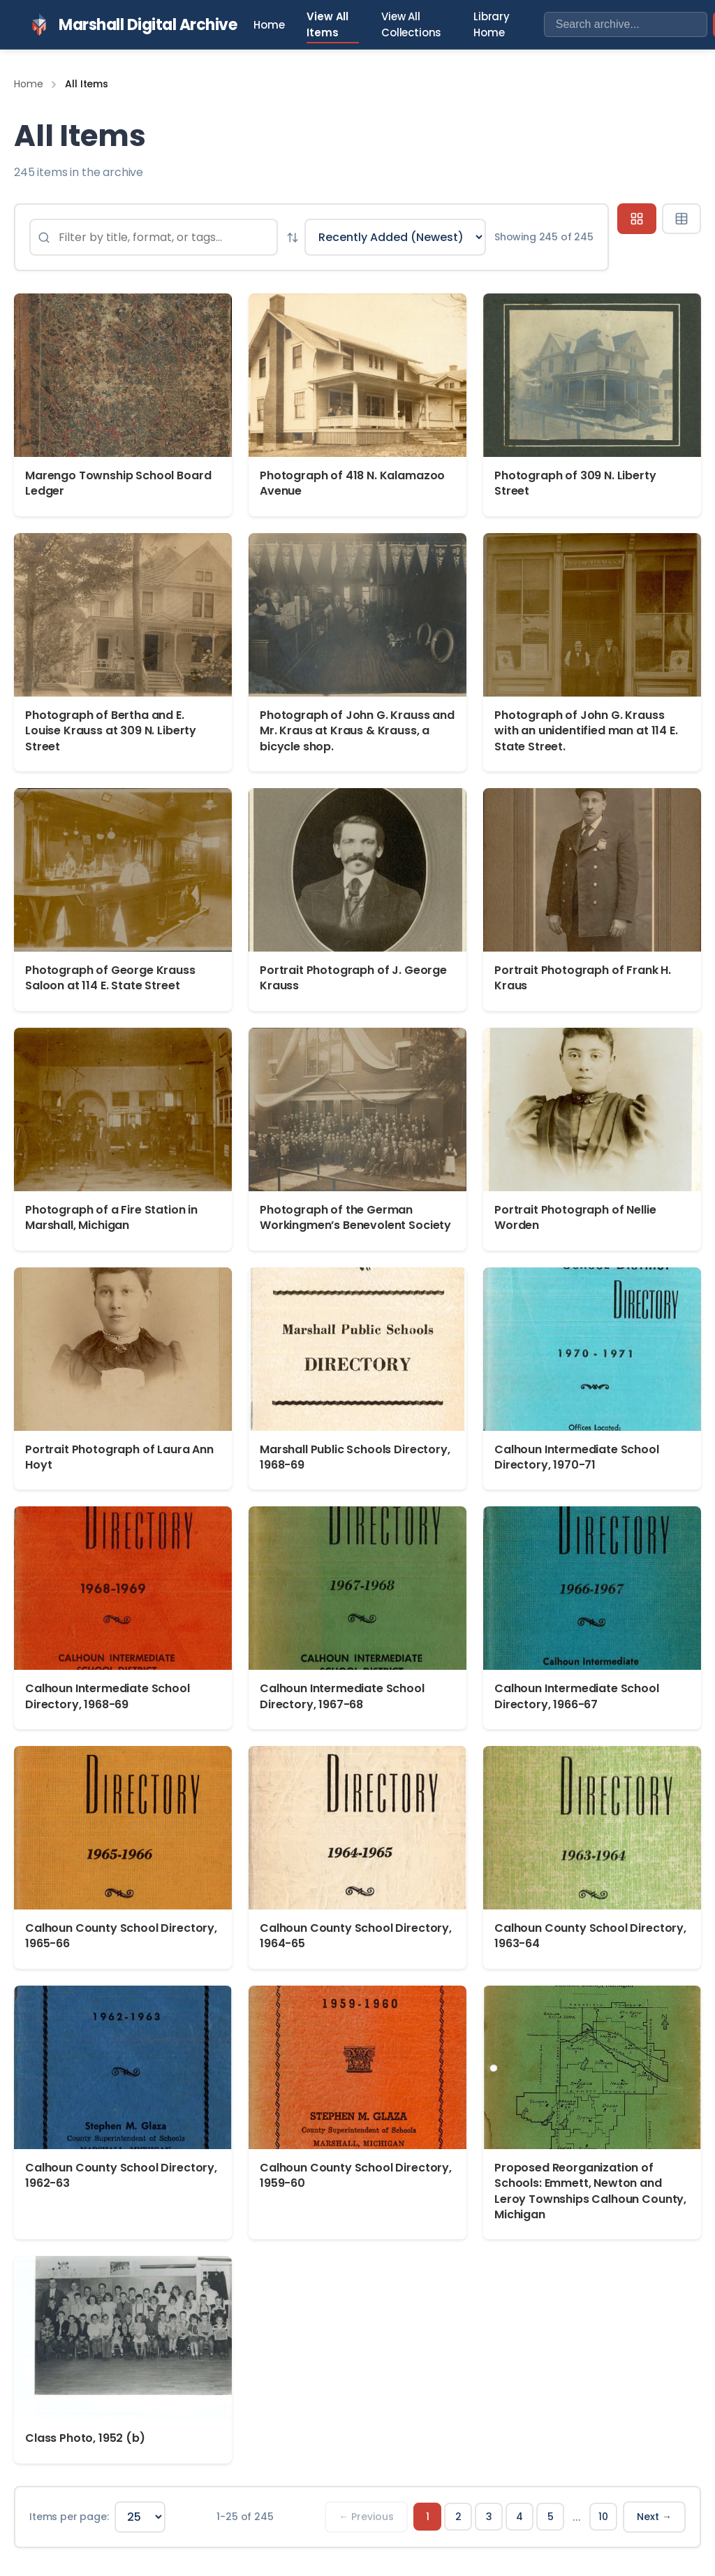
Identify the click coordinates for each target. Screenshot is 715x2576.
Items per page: (69, 2517)
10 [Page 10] (603, 2517)
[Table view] (681, 218)
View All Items (327, 24)
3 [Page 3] (489, 2517)
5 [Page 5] (550, 2517)
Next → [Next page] (654, 2517)
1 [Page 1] (427, 2517)
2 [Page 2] (458, 2517)
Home (268, 24)
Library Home (491, 24)
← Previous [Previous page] (366, 2517)
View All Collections (411, 24)
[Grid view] (636, 218)
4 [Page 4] (519, 2517)
